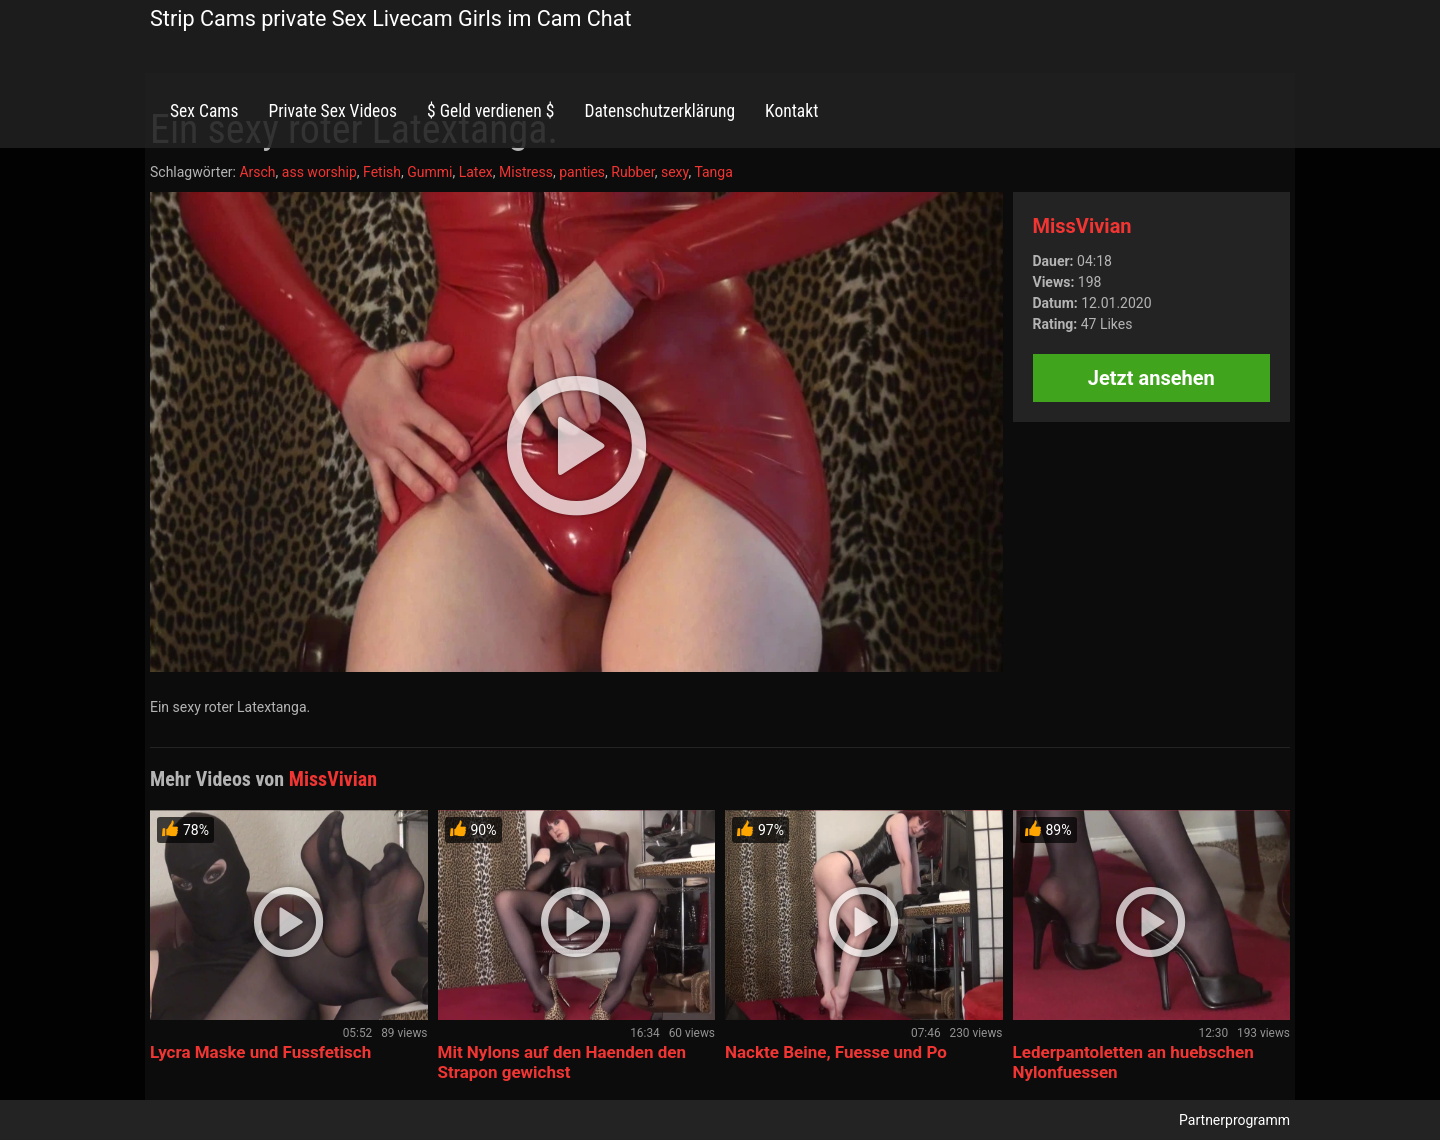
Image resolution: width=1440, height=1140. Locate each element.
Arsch (257, 172)
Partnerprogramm (1234, 1120)
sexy (675, 172)
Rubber (632, 172)
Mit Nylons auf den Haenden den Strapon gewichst (562, 1062)
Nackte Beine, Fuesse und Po (836, 1052)
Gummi (429, 172)
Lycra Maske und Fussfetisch (260, 1052)
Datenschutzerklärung (659, 111)
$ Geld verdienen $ (490, 111)
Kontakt (791, 111)
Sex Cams (204, 111)
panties (582, 172)
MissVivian (1082, 226)
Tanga (713, 172)
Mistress (526, 172)
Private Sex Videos (332, 111)
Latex (476, 172)
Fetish (382, 172)
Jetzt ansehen (1151, 378)
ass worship (319, 172)
